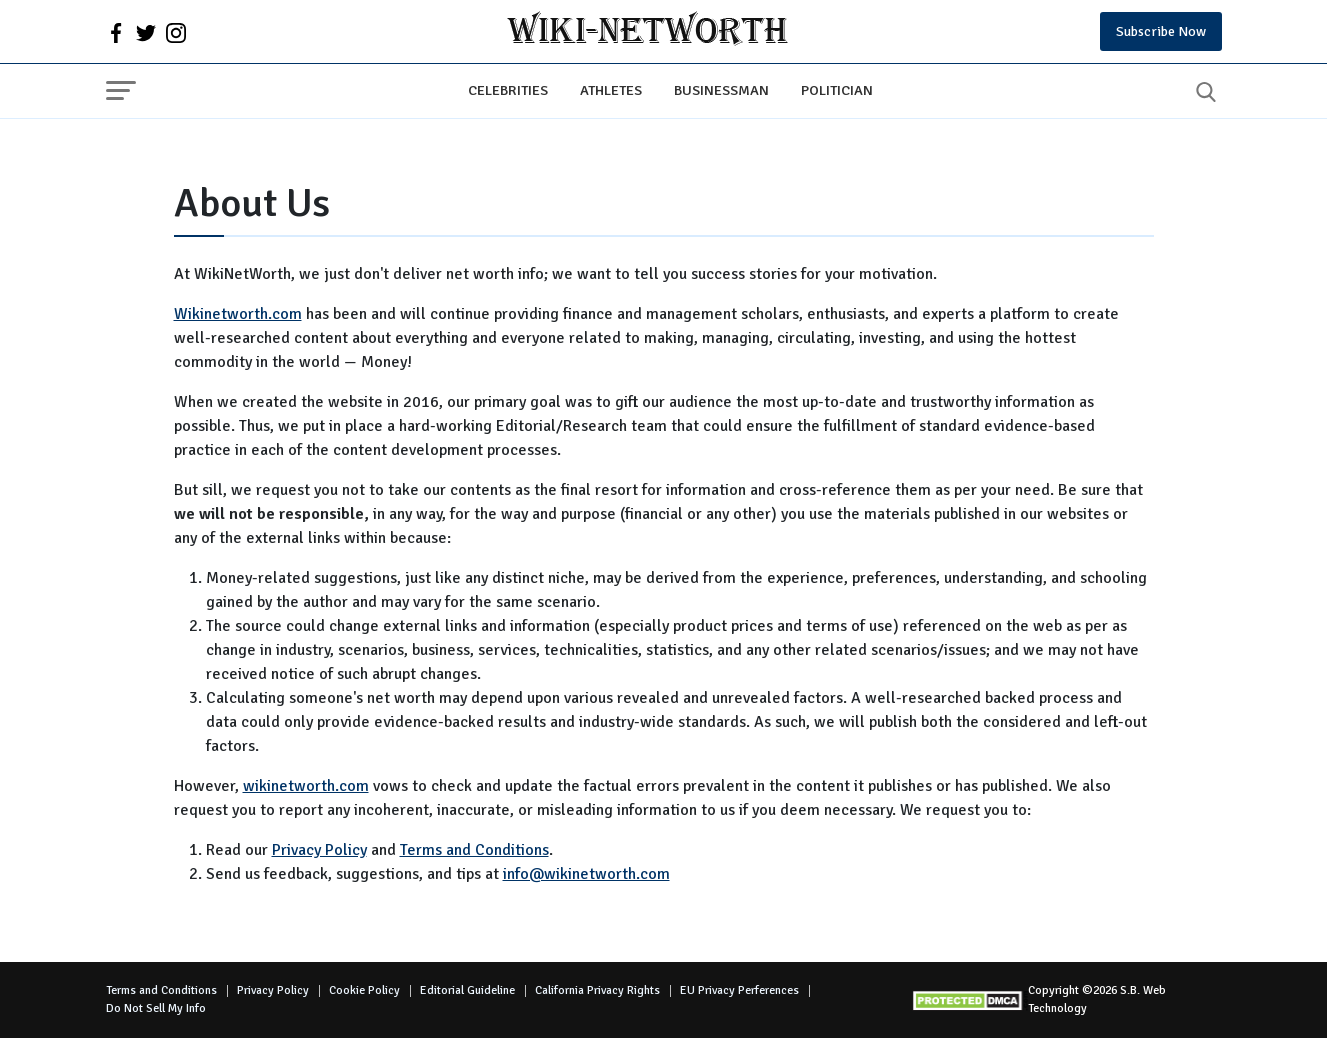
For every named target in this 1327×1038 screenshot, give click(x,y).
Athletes (611, 90)
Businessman (721, 90)
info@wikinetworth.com (586, 874)
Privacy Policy (319, 850)
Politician (837, 90)
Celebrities (508, 90)
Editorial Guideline (467, 990)
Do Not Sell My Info (156, 1008)
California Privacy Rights (597, 990)
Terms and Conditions (474, 850)
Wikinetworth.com (238, 314)
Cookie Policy (364, 990)
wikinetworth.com (306, 786)
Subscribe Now (1161, 31)
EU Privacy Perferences (739, 990)
